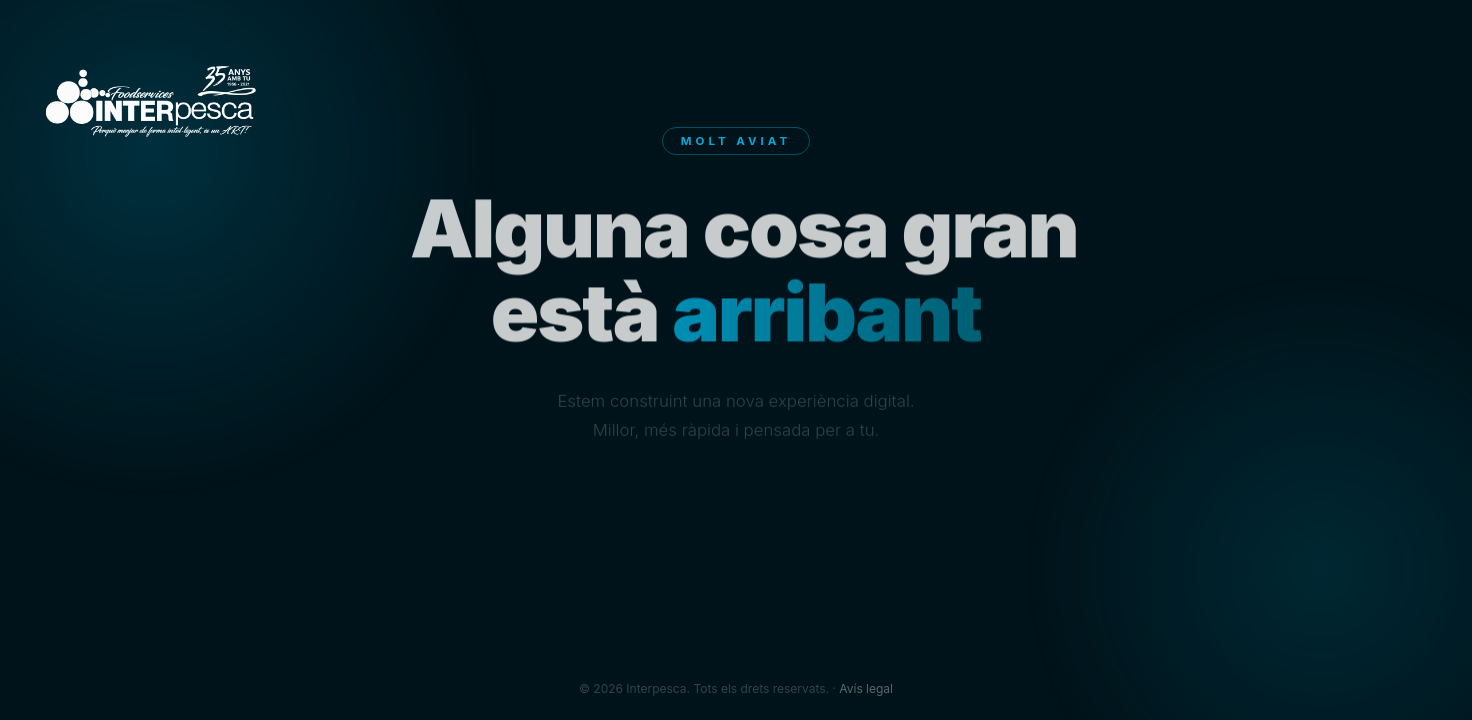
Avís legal (866, 688)
